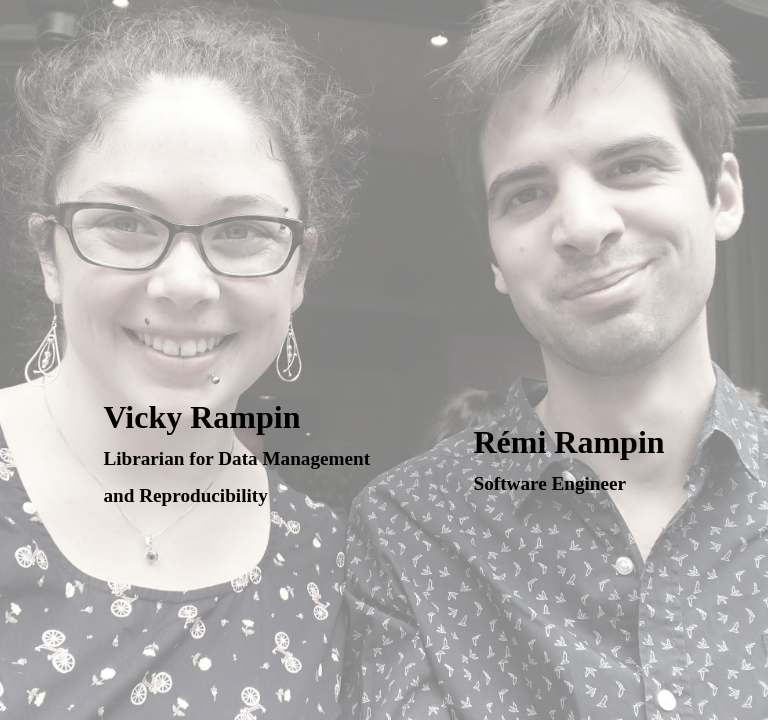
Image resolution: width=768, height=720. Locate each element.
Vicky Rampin (236, 452)
